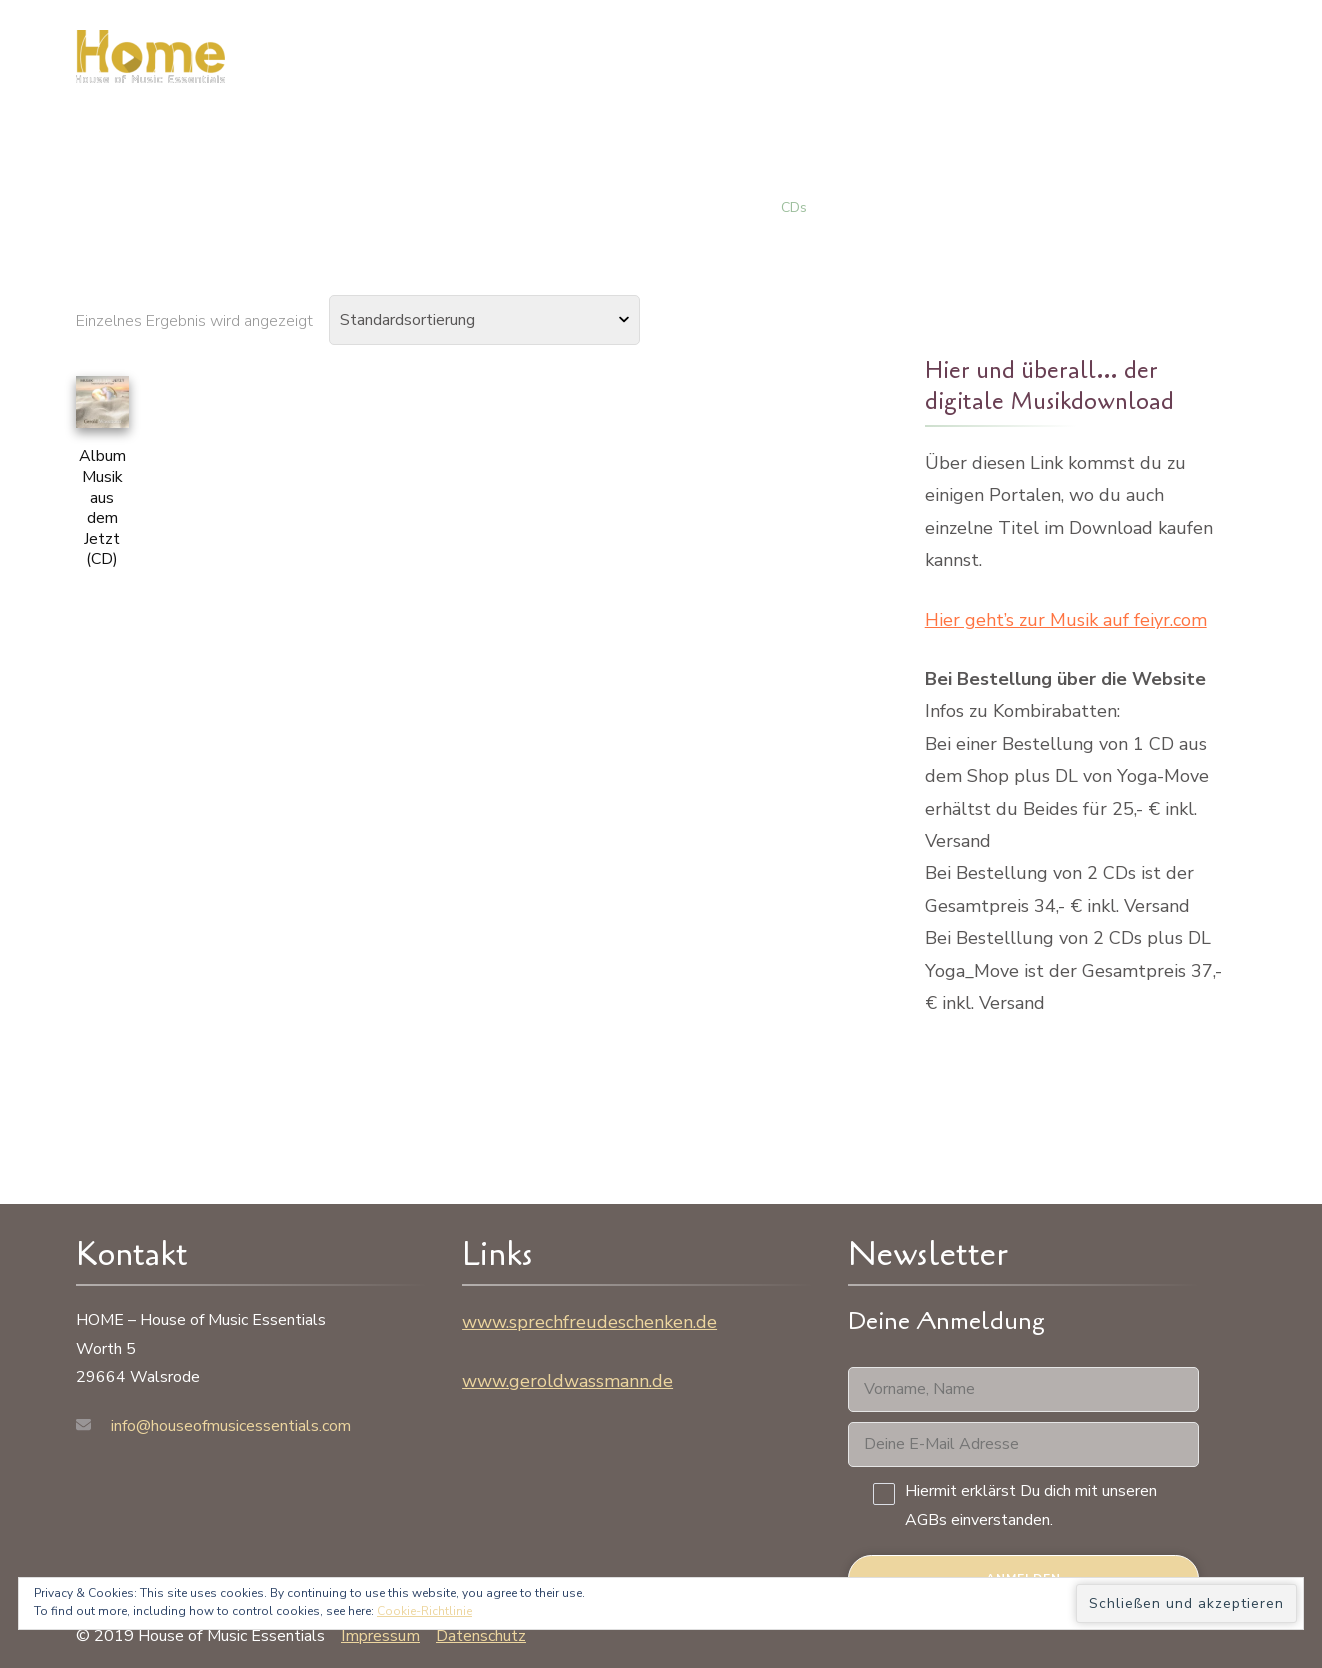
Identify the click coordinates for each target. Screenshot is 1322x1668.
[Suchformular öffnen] (1283, 64)
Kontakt (1159, 64)
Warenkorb (1035, 64)
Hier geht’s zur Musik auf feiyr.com (1066, 620)
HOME (696, 64)
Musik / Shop (898, 64)
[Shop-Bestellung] (484, 320)
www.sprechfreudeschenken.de (589, 1322)
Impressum (380, 1636)
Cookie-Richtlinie (424, 1611)
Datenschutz (481, 1636)
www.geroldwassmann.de (567, 1381)
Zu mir (784, 64)
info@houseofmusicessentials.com (231, 1426)
